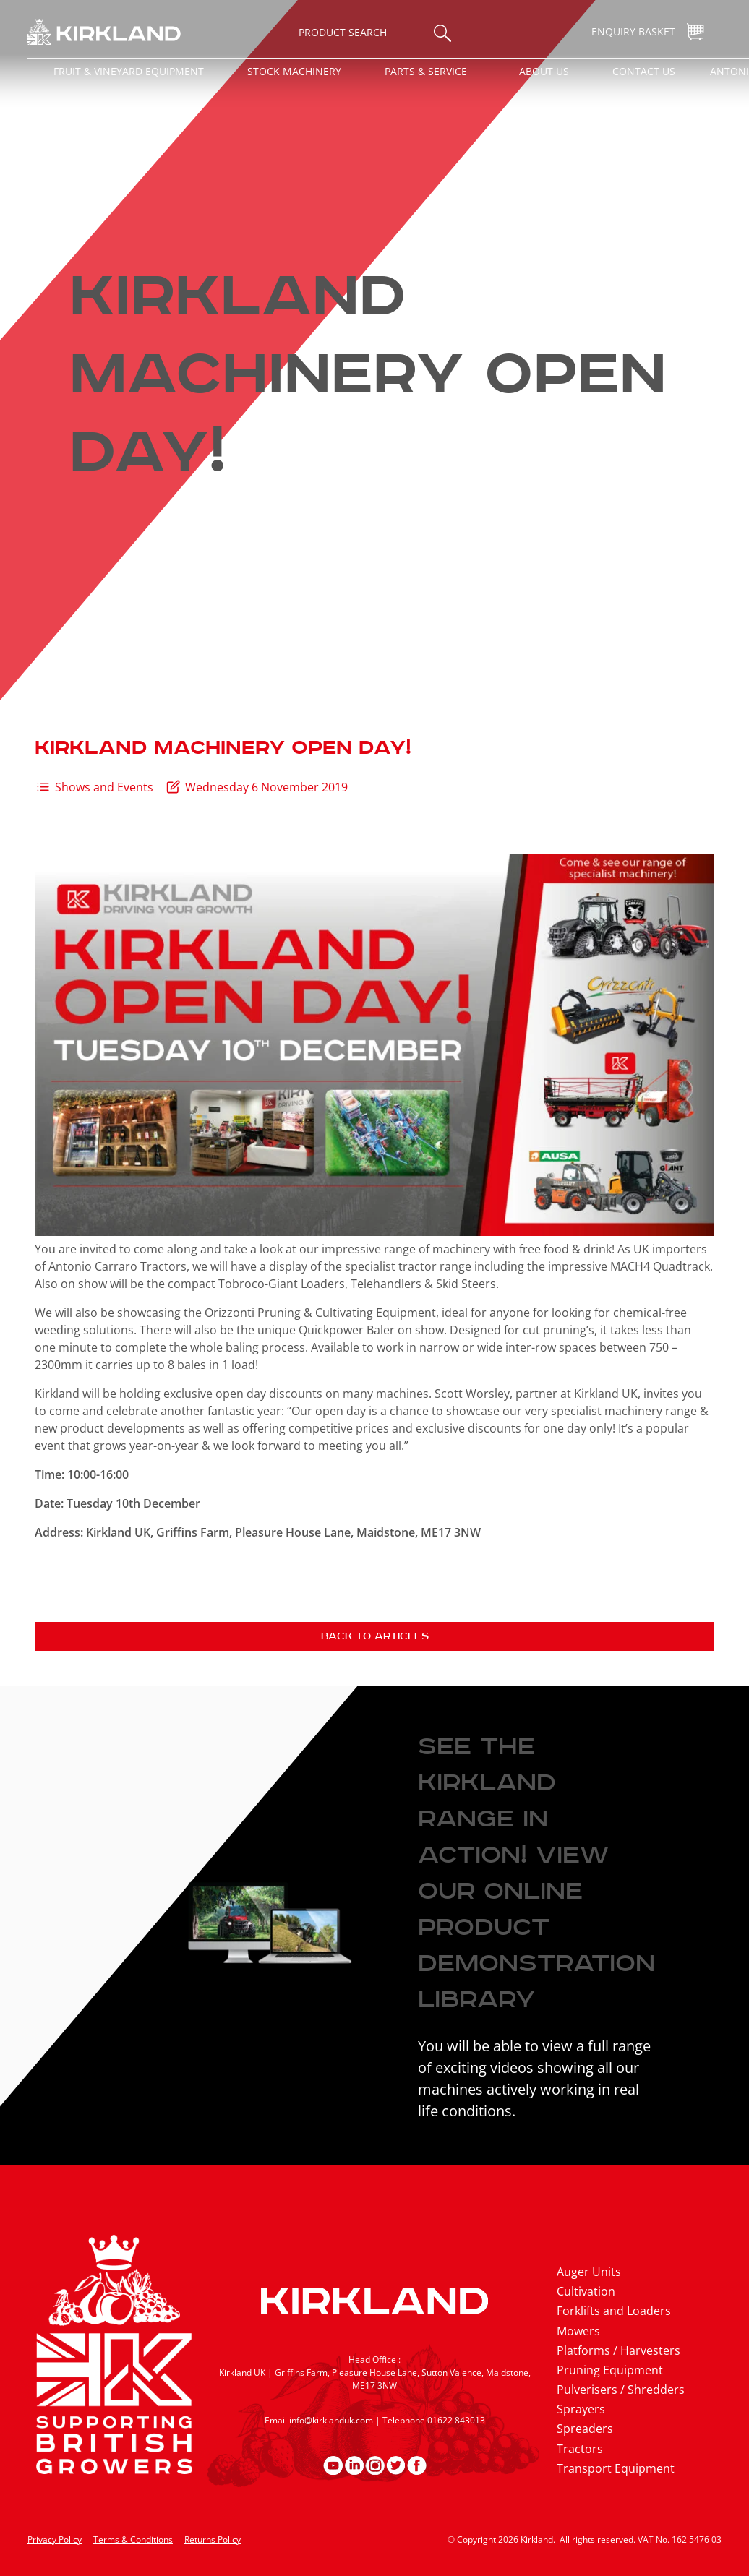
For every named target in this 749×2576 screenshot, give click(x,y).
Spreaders (585, 2429)
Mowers (578, 2331)
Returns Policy (212, 2539)
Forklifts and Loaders (614, 2311)
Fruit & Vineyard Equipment (129, 71)
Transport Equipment (616, 2468)
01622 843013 (456, 2420)
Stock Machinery (294, 71)
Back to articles (375, 1636)
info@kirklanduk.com (331, 2420)
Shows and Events (104, 787)
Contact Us (643, 71)
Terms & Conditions (133, 2539)
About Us (544, 71)
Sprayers (581, 2409)
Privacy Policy (54, 2539)
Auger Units (589, 2272)
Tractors (580, 2449)
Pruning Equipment (610, 2370)
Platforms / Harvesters (618, 2350)
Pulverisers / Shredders (621, 2389)
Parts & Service (426, 71)
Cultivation (586, 2291)
